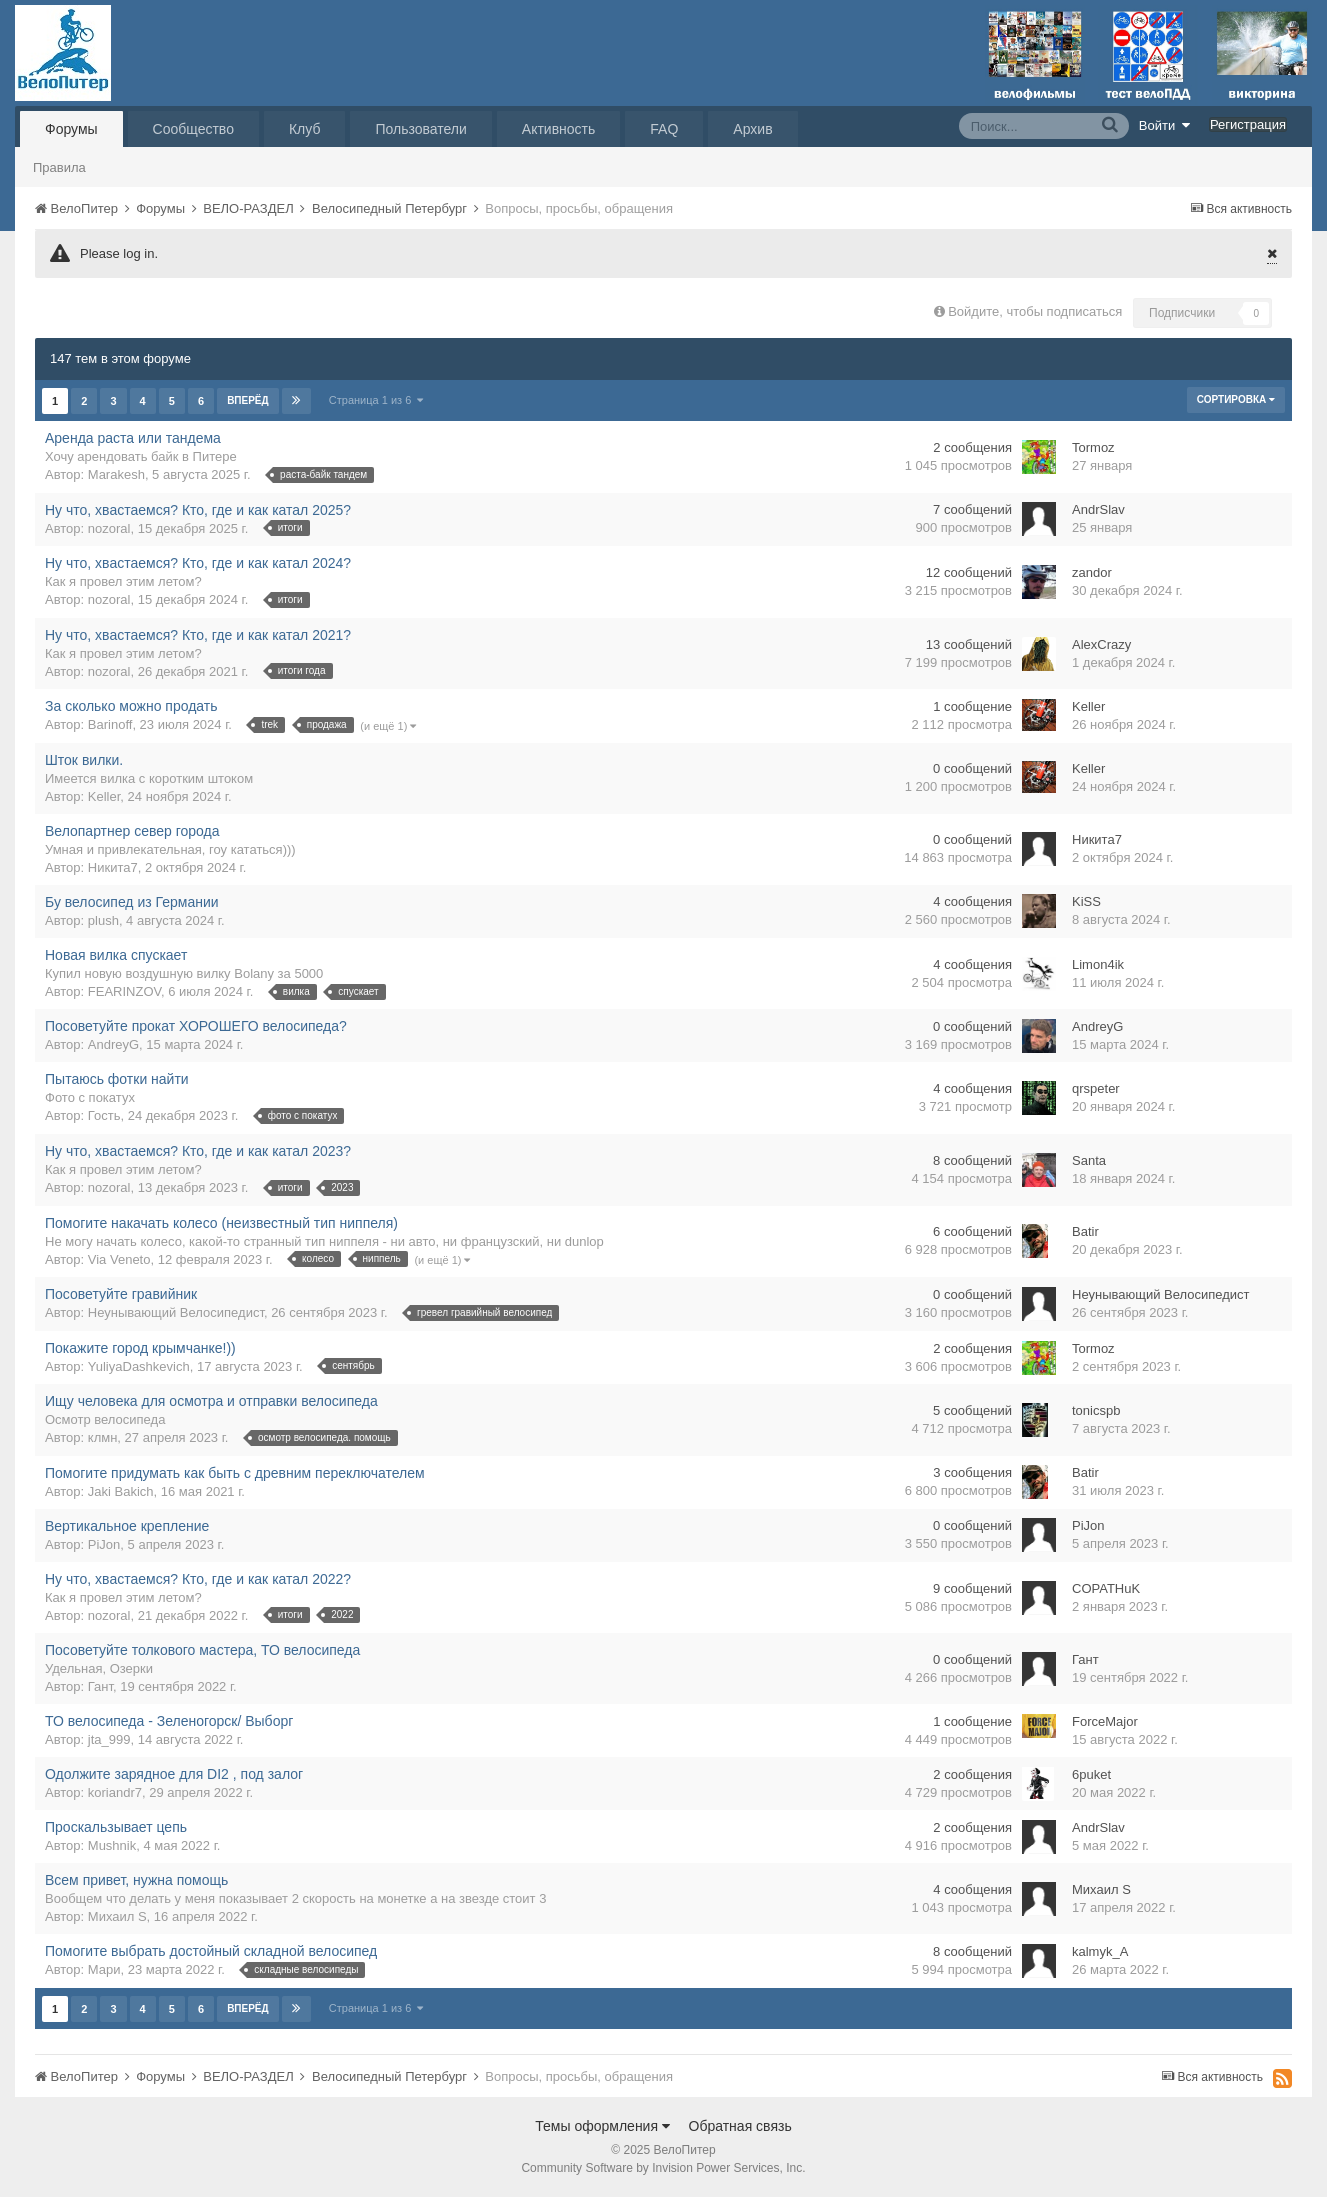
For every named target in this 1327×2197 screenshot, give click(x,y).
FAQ (664, 129)
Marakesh (116, 474)
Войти (1165, 125)
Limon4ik (1098, 964)
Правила (59, 167)
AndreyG (113, 1044)
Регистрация (1248, 124)
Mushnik (112, 1845)
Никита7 (113, 867)
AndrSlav (1098, 509)
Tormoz (1093, 447)
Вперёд (248, 400)
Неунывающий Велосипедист (176, 1312)
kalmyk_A (1100, 1951)
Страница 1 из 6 (376, 400)
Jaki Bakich (121, 1491)
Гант (100, 1686)
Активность (559, 129)
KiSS (1086, 901)
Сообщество (193, 129)
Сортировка (1236, 399)
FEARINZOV (124, 991)
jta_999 (109, 1739)
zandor (1092, 572)
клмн (103, 1437)
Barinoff (110, 724)
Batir (1085, 1231)
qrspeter (1096, 1088)
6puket (1091, 1774)
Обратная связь (740, 2126)
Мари (104, 1969)
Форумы (71, 129)
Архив (752, 129)
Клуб (305, 129)
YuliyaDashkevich (139, 1366)
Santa (1089, 1160)
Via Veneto (119, 1259)
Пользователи (420, 129)
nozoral (109, 528)
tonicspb (1096, 1410)
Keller (1088, 706)
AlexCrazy (1101, 644)
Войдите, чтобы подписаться (1035, 311)
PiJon (104, 1544)
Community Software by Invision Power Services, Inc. (663, 2168)
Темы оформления (602, 2126)
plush (103, 920)
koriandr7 (115, 1792)
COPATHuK (1106, 1588)
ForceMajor (1105, 1721)
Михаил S (117, 1916)
